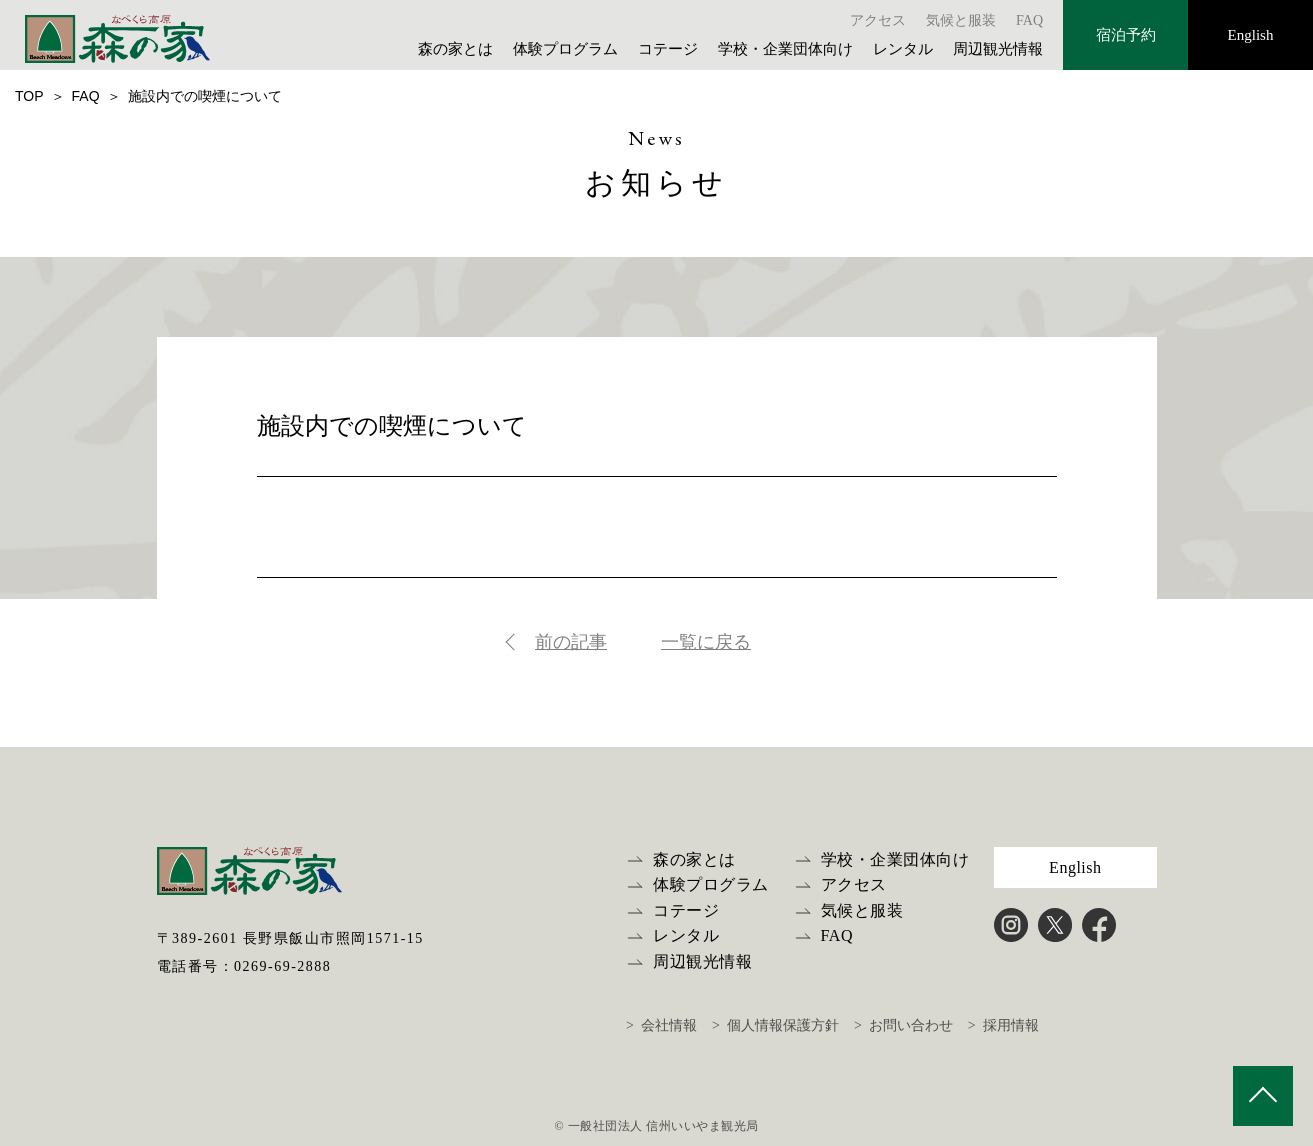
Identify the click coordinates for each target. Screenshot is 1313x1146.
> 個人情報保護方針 (775, 1025)
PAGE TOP (1263, 1096)
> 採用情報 (1003, 1025)
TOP (29, 96)
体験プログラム (565, 49)
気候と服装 (961, 20)
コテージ (668, 49)
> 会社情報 (661, 1025)
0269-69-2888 (282, 966)
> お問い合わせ (903, 1025)
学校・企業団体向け (785, 49)
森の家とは (455, 49)
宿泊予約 (1126, 35)
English (1251, 35)
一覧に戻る (706, 642)
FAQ (1029, 20)
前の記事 (571, 642)
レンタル (903, 49)
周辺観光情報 (998, 49)
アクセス (878, 20)
